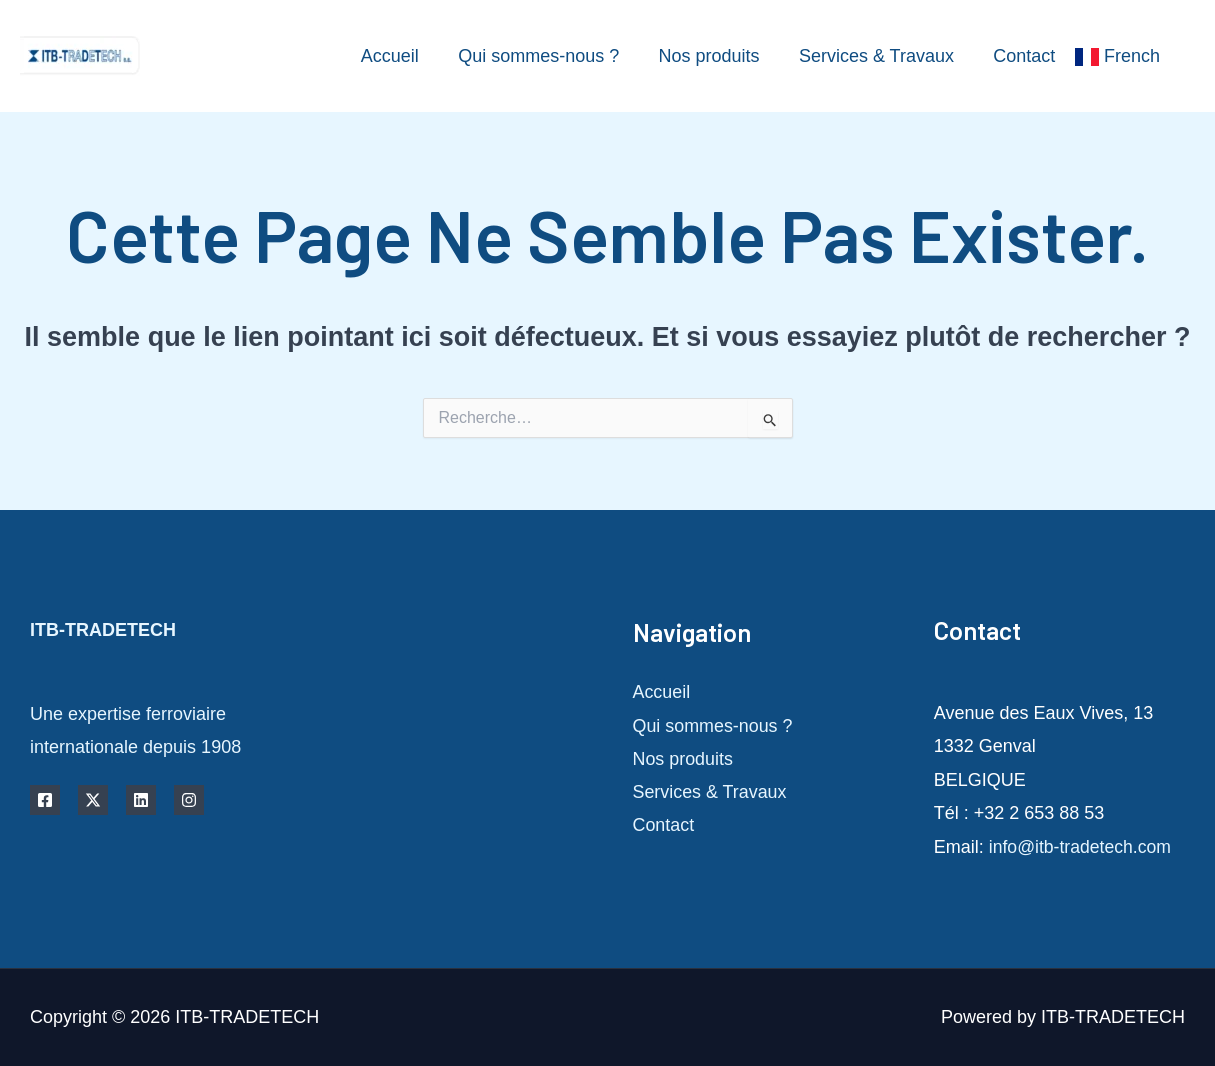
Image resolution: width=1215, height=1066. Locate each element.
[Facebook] (45, 800)
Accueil (405, 56)
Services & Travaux (881, 56)
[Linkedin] (141, 800)
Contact (1026, 56)
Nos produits (717, 56)
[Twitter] (93, 800)
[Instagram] (189, 800)
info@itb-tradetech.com (1082, 847)
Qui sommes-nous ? (550, 56)
